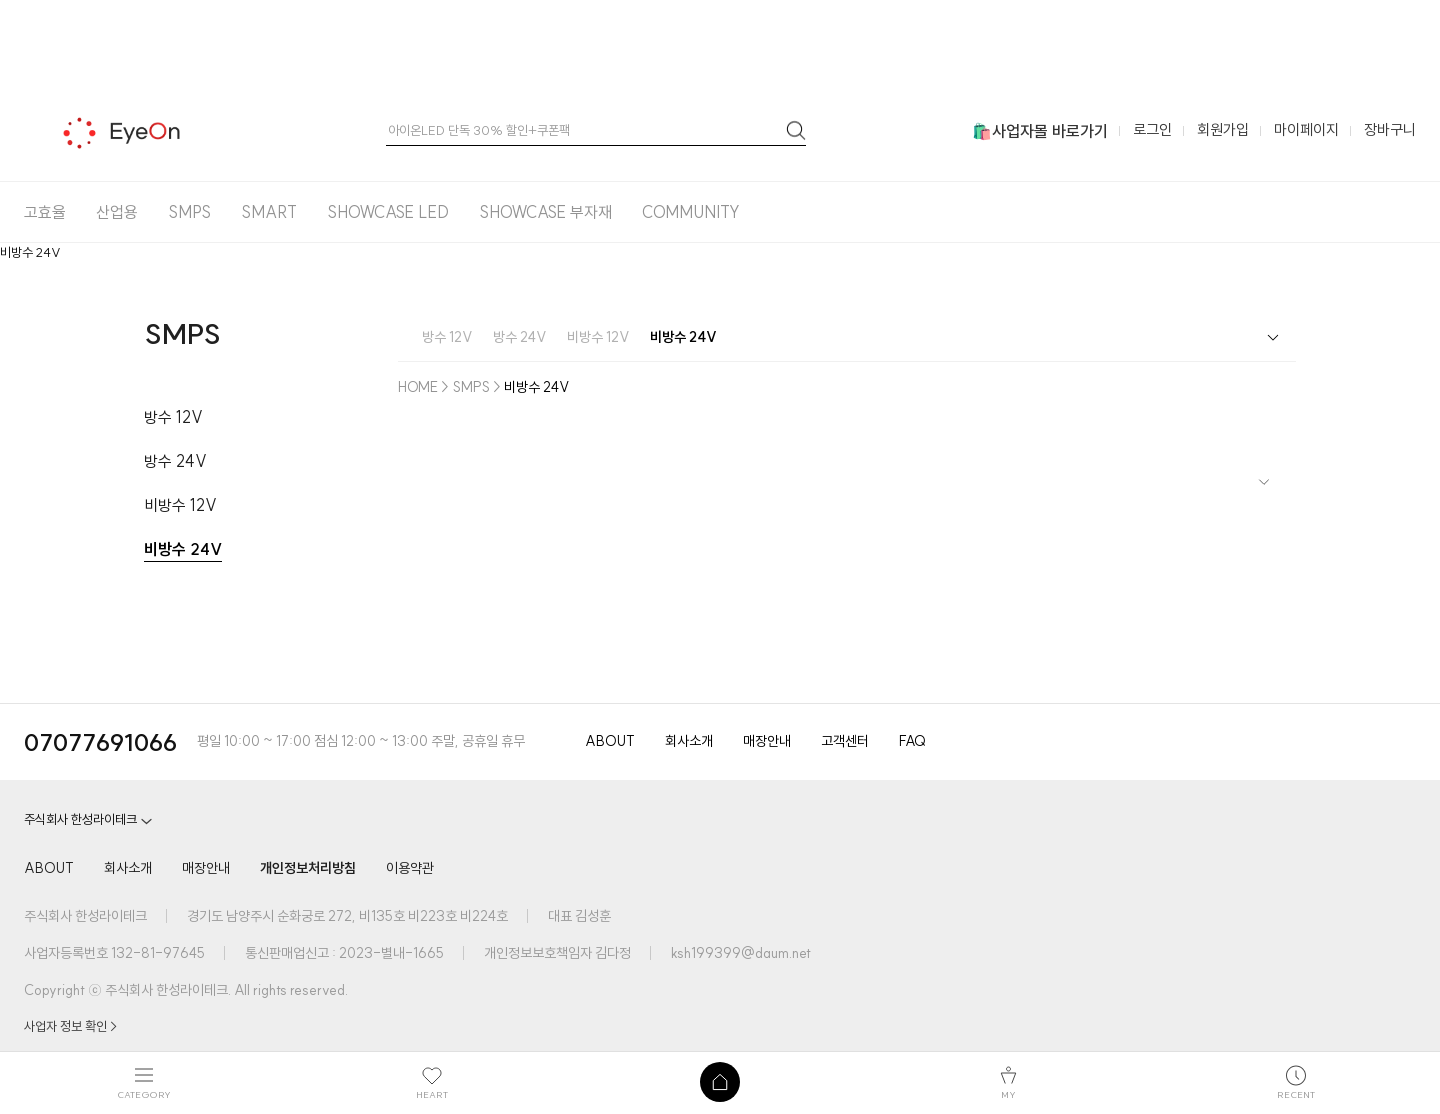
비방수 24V (183, 549)
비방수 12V (180, 505)
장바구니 (1390, 129)
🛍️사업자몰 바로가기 (1040, 131)
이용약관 (410, 868)
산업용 (117, 212)
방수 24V (175, 461)
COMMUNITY (691, 212)
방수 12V (173, 417)
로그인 (1152, 129)
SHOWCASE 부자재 (545, 212)
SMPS (189, 212)
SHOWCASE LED (388, 212)
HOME (418, 387)
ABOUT (610, 741)
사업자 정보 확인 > (71, 1026)
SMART (269, 212)
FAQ (912, 741)
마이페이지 (1306, 129)
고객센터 (845, 741)
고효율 (45, 212)
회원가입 (1223, 129)
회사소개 (689, 741)
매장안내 (767, 741)
